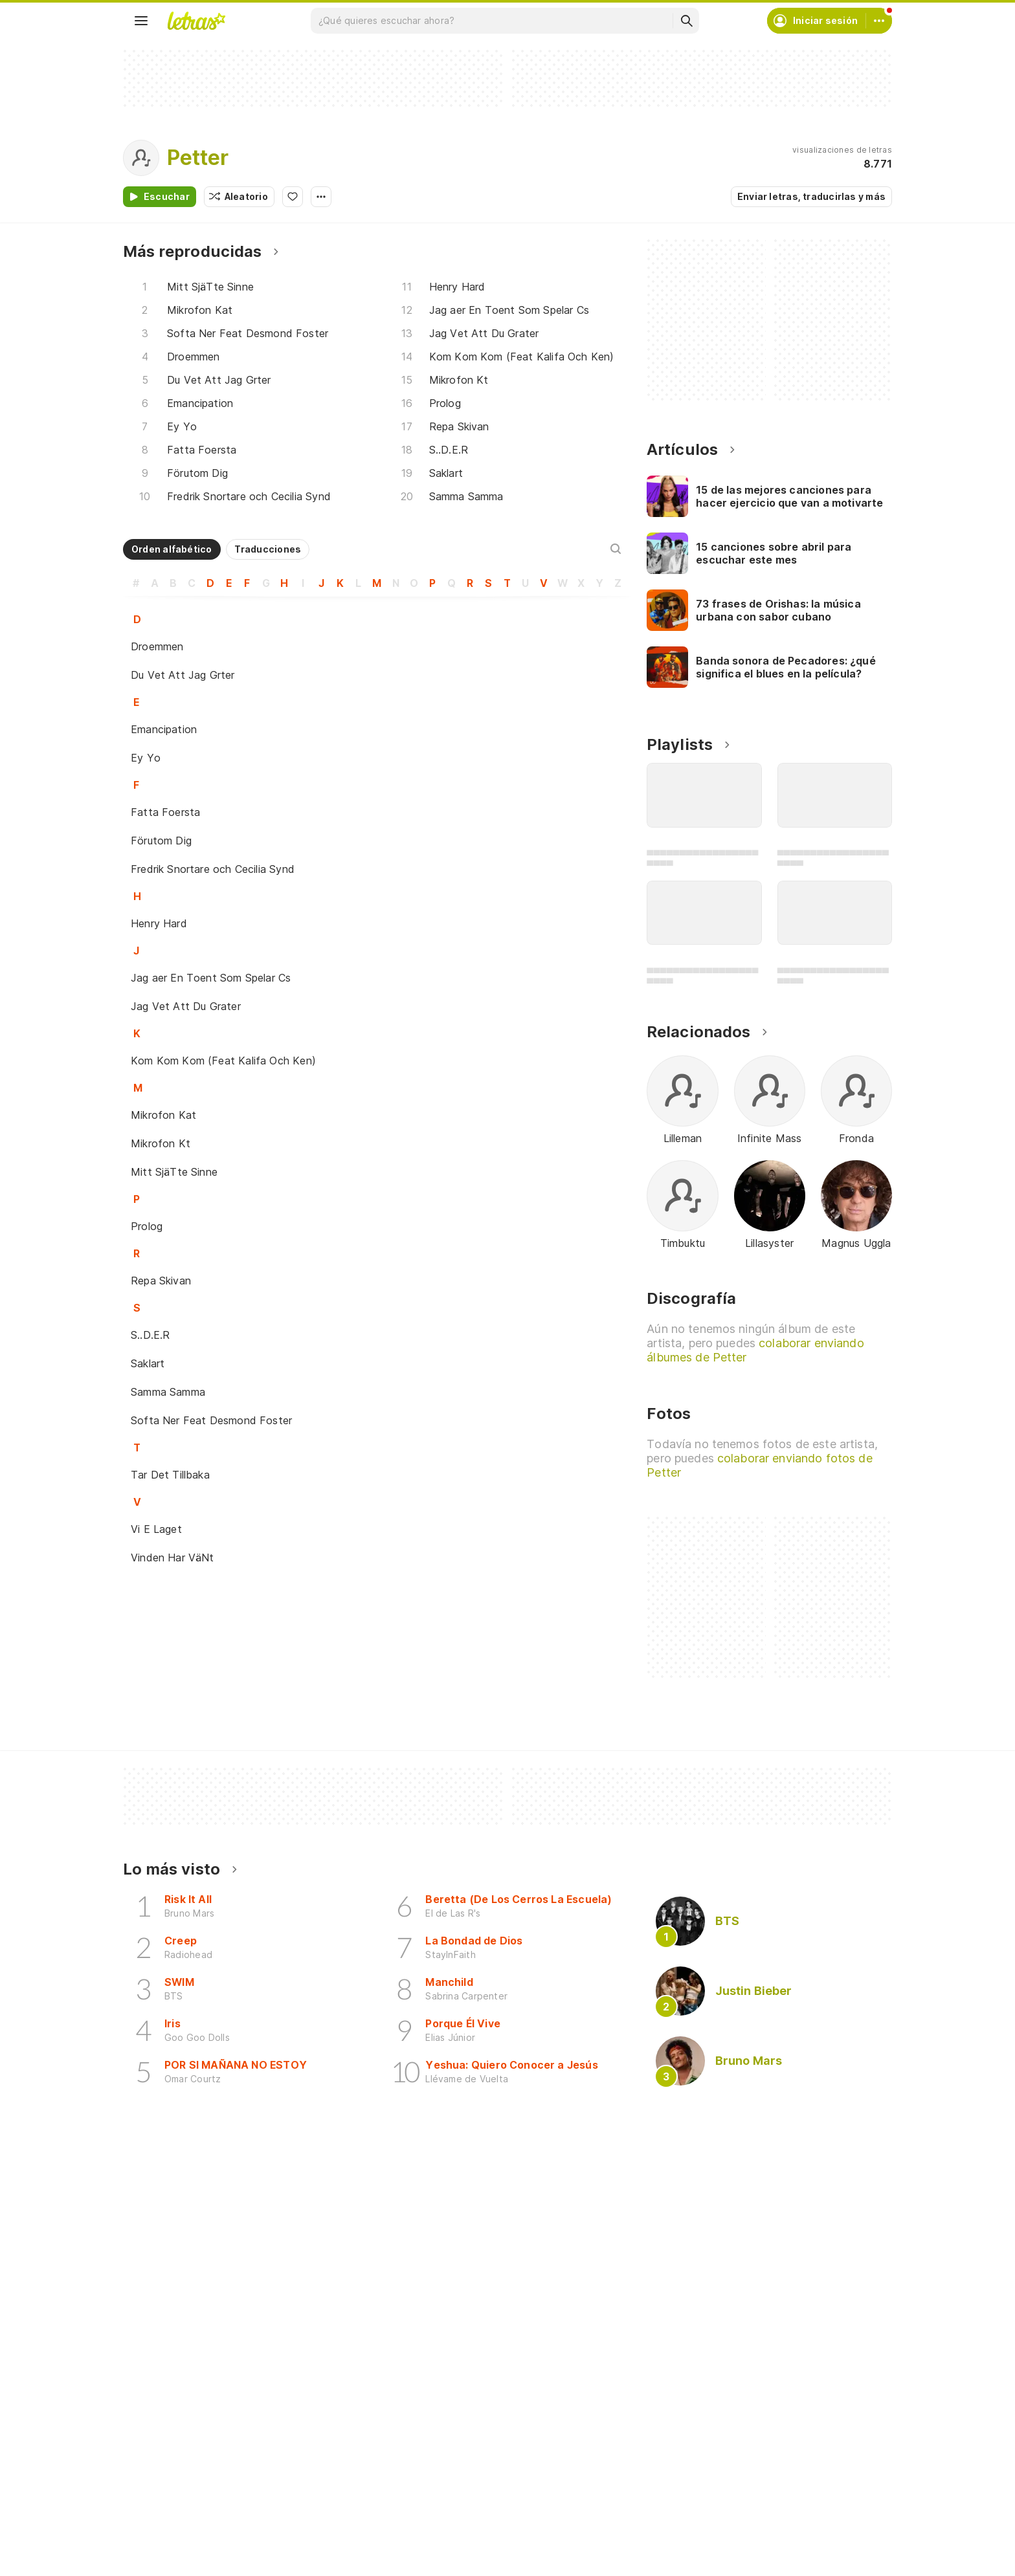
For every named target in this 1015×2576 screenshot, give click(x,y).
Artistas (156, 2517)
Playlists (157, 2564)
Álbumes (157, 2540)
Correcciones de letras (451, 2564)
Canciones (162, 2494)
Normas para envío (703, 2564)
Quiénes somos (696, 2540)
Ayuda (675, 2494)
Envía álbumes (431, 2517)
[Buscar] (686, 21)
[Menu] (141, 21)
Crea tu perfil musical (447, 2494)
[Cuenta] (879, 21)
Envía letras (426, 2540)
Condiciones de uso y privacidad (735, 2517)
